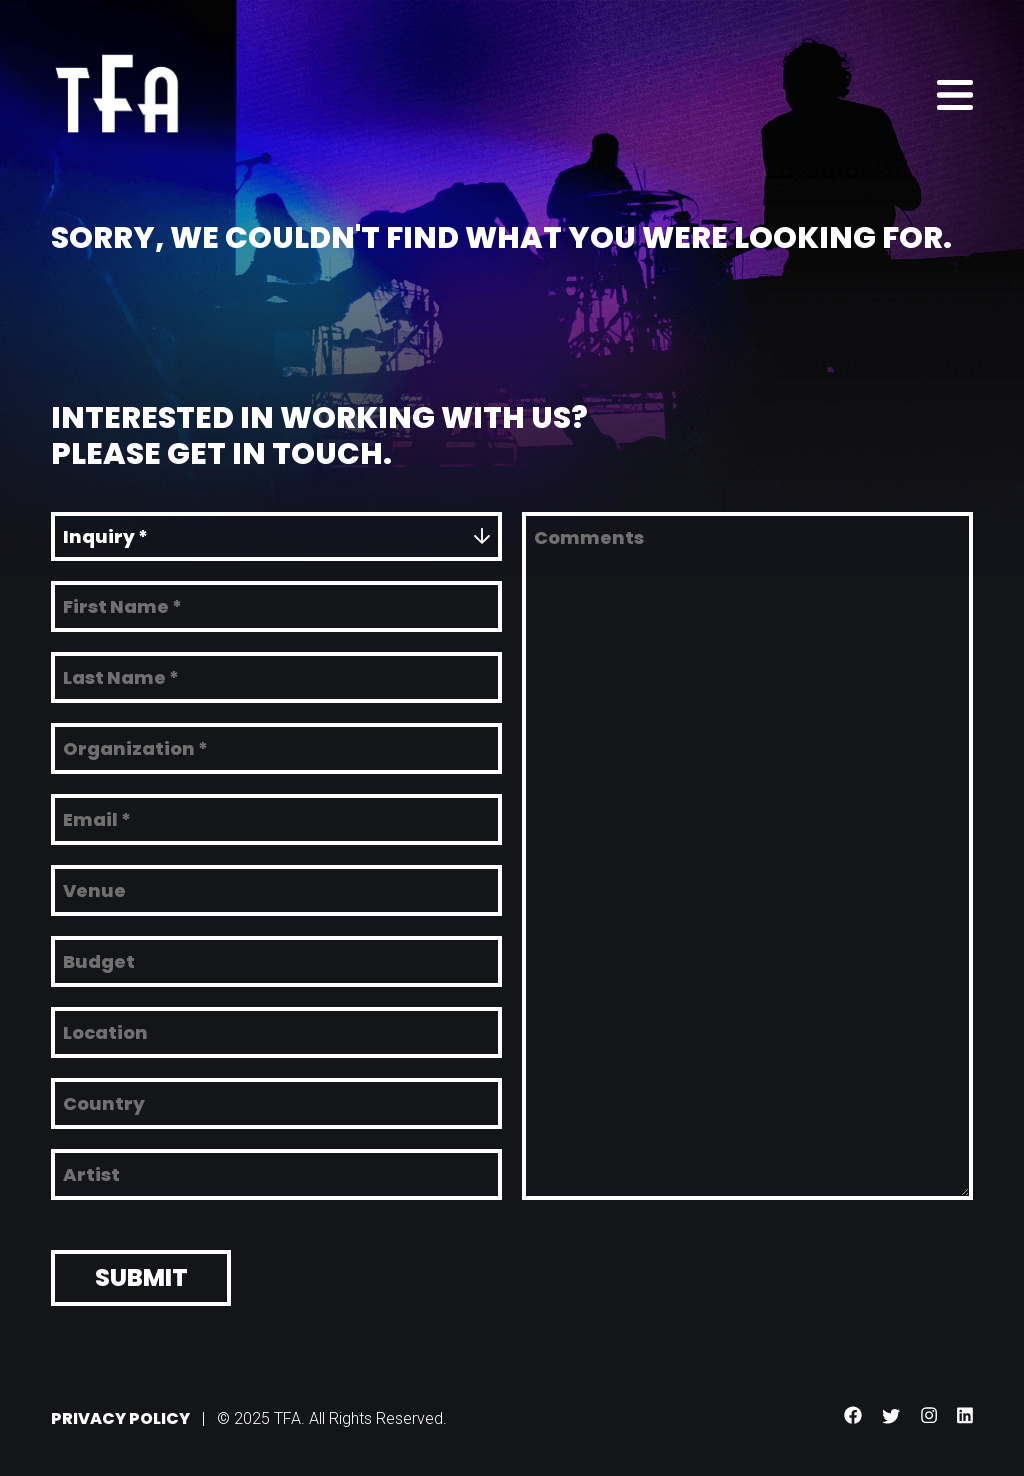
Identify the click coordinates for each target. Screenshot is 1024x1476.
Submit (141, 1272)
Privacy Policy (120, 1413)
